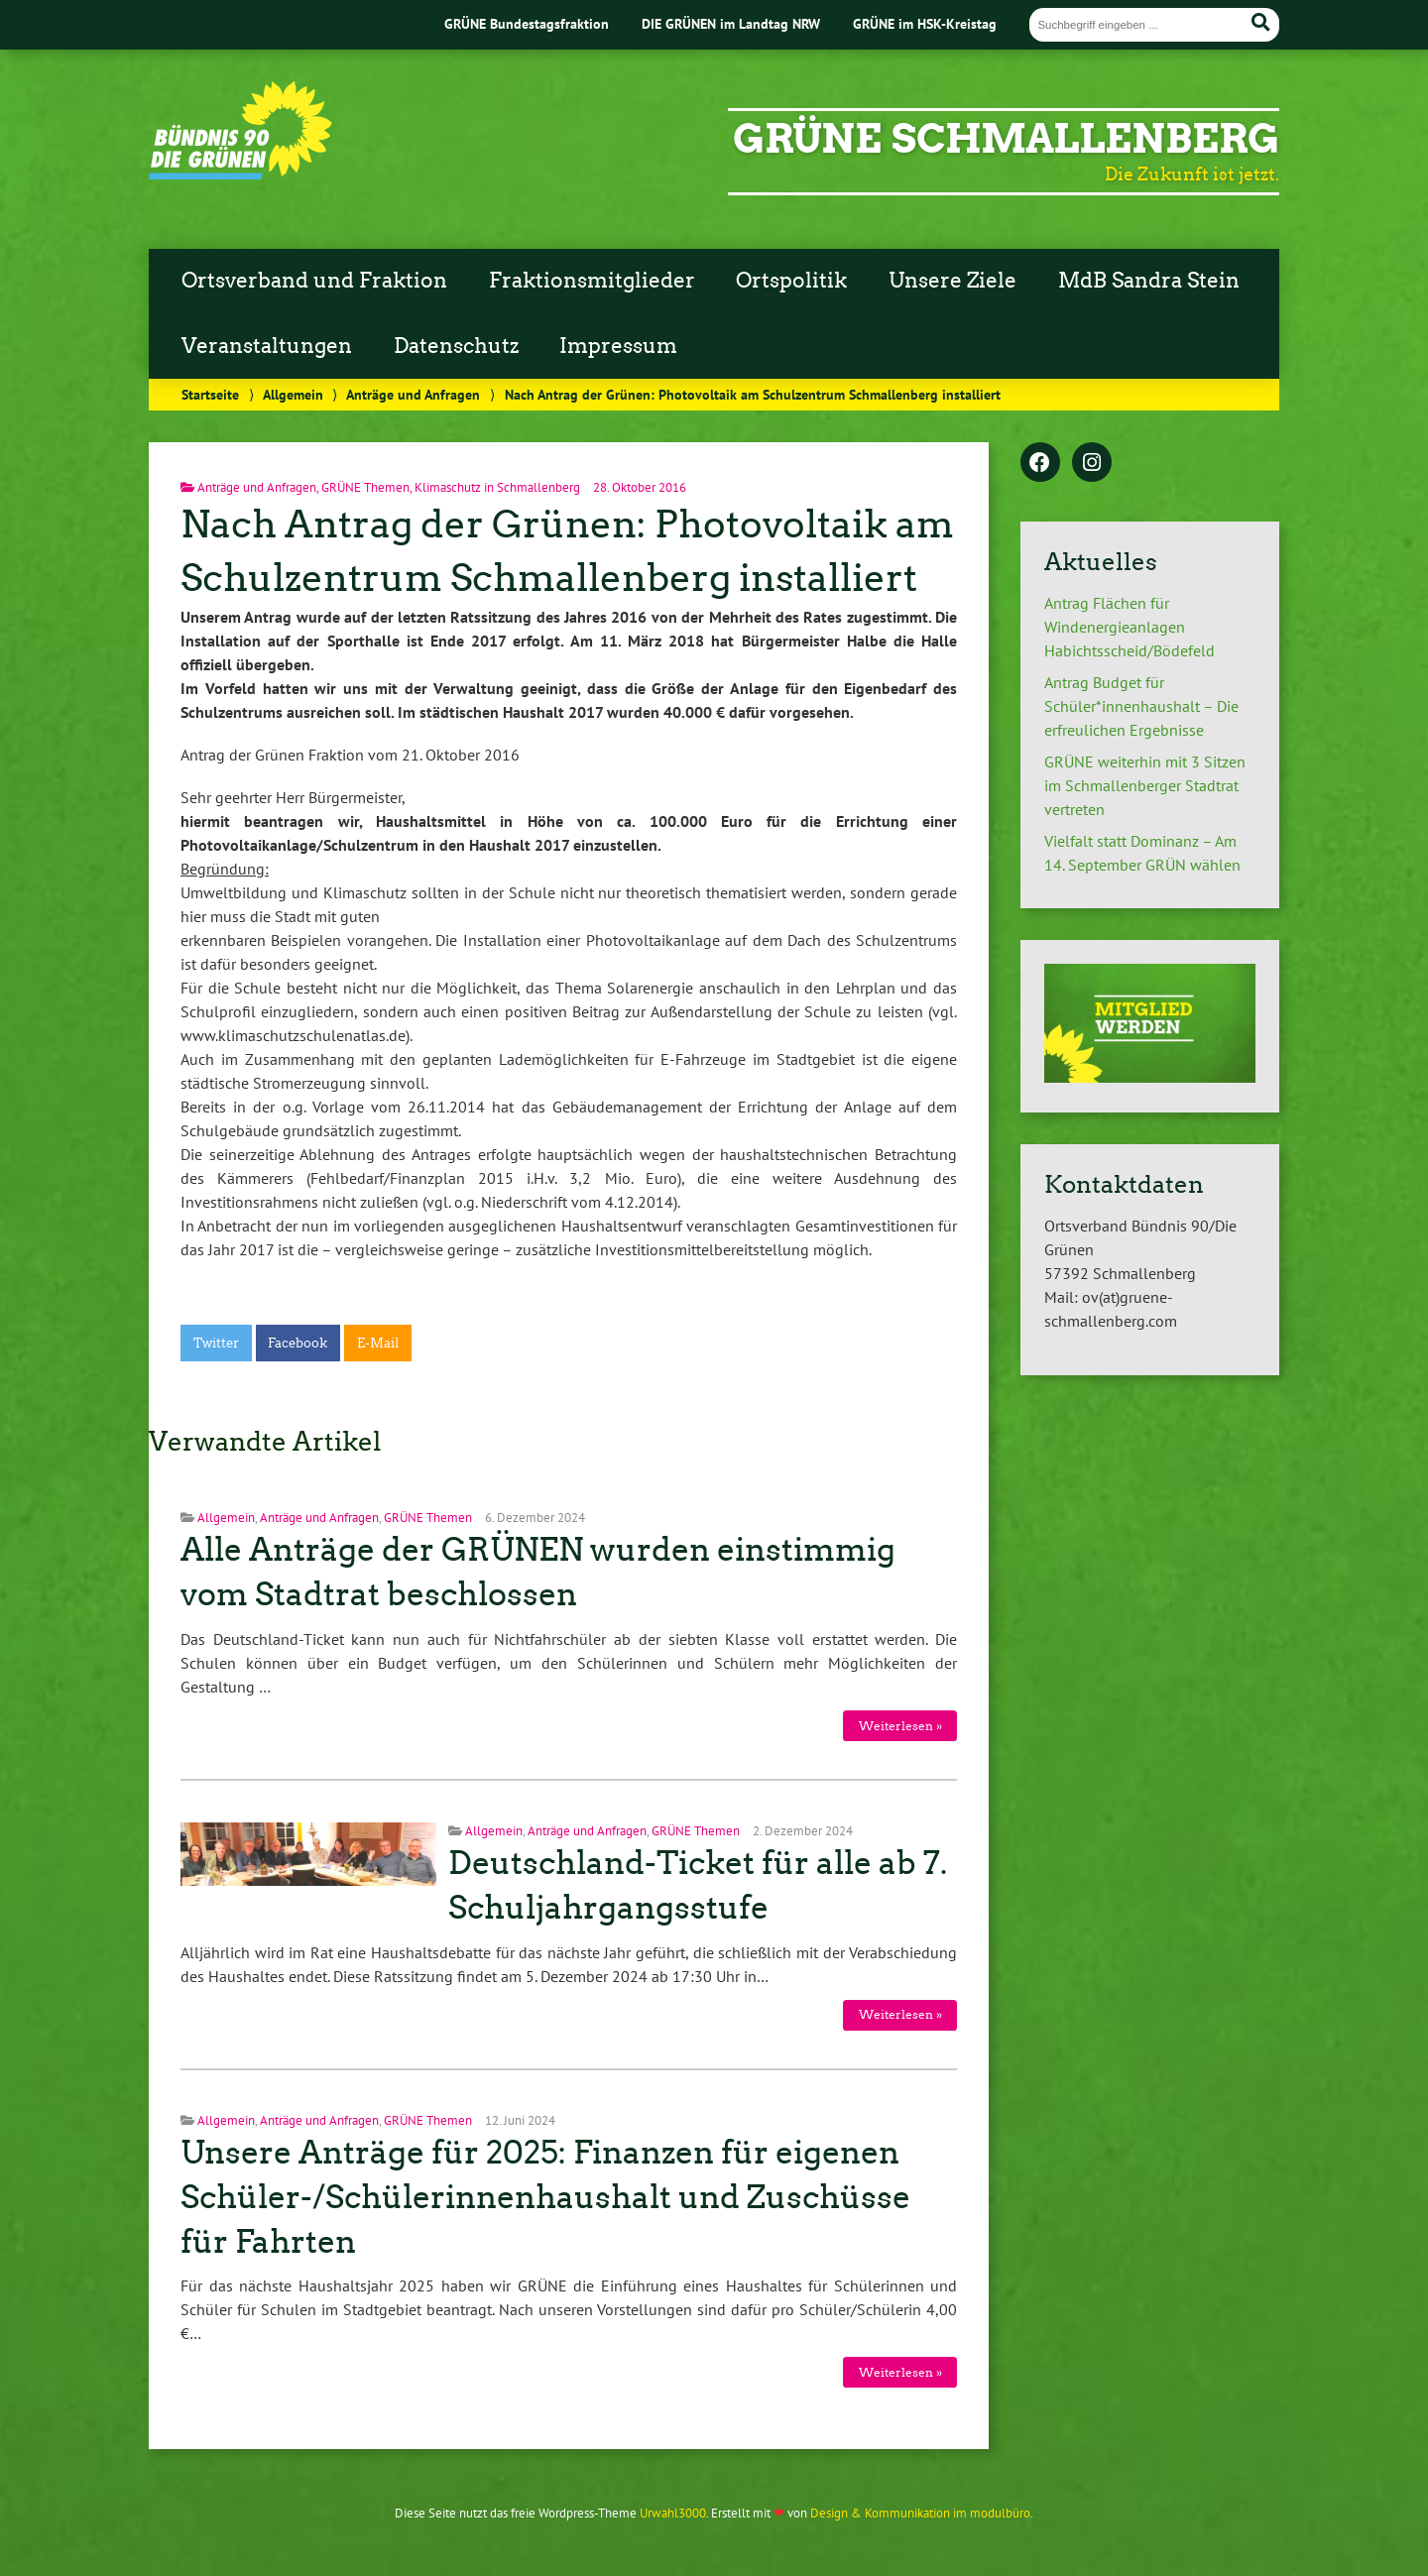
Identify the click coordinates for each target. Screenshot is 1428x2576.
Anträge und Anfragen (413, 394)
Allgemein (293, 394)
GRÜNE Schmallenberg (1006, 139)
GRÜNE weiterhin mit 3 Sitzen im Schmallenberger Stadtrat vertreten (1145, 785)
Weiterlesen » (900, 1725)
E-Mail (378, 1343)
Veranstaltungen (266, 346)
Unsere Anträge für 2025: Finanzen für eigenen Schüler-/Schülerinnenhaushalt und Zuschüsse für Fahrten (545, 2197)
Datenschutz (456, 346)
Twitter (216, 1343)
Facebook (297, 1343)
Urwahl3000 (673, 2513)
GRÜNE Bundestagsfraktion (526, 23)
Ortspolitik (791, 280)
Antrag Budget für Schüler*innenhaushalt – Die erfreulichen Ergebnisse (1141, 706)
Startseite (210, 394)
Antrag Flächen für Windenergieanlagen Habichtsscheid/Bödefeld (1129, 626)
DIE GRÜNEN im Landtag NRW (731, 23)
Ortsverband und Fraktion (314, 280)
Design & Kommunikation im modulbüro (920, 2513)
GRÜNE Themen (365, 487)
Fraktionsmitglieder (592, 280)
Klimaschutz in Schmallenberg (497, 487)
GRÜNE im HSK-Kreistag (925, 23)
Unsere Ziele (952, 280)
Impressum (618, 346)
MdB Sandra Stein (1149, 280)
